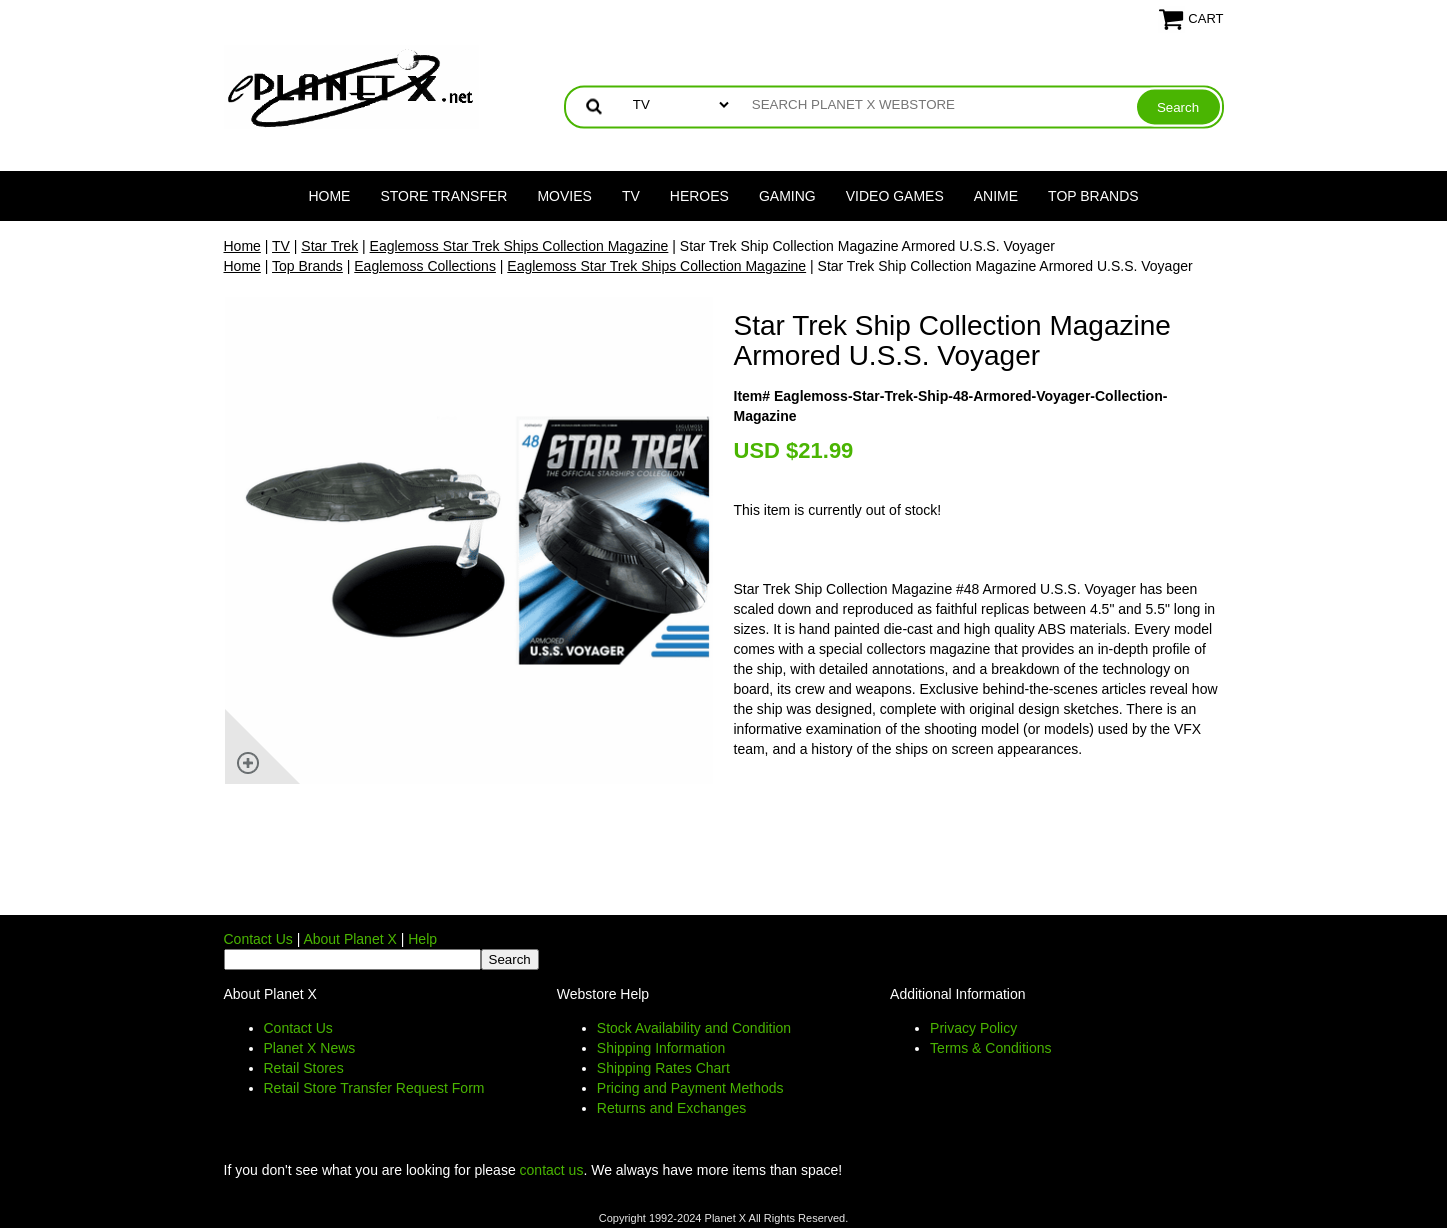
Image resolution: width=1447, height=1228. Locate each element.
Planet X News (310, 1048)
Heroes (699, 196)
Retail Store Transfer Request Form (374, 1088)
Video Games (895, 196)
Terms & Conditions (990, 1048)
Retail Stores (304, 1068)
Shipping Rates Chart (663, 1068)
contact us (552, 1170)
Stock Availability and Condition (694, 1028)
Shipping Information (661, 1048)
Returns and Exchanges (671, 1108)
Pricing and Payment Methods (690, 1088)
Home (329, 196)
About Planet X (349, 939)
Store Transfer (443, 196)
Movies (564, 196)
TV (631, 196)
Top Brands (1093, 196)
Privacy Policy (973, 1028)
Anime (996, 196)
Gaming (787, 196)
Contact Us (258, 939)
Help (422, 939)
